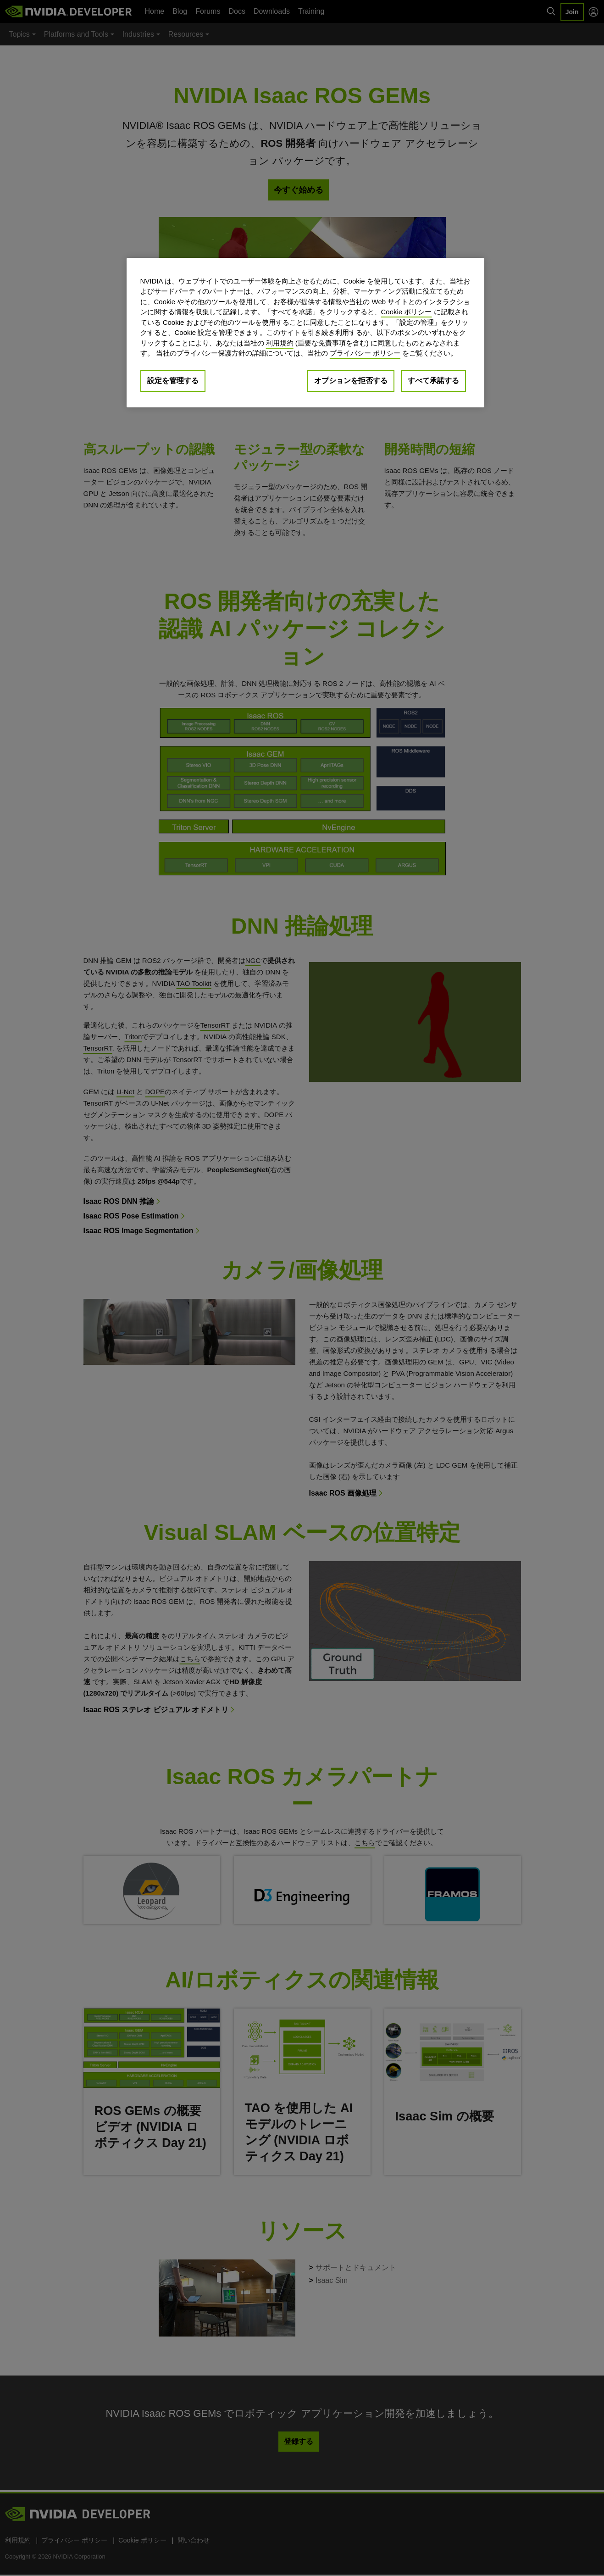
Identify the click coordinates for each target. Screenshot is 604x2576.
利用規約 (280, 343)
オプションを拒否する (351, 380)
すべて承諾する (433, 380)
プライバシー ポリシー (365, 353)
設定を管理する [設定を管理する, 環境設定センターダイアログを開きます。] (173, 380)
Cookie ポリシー (406, 312)
